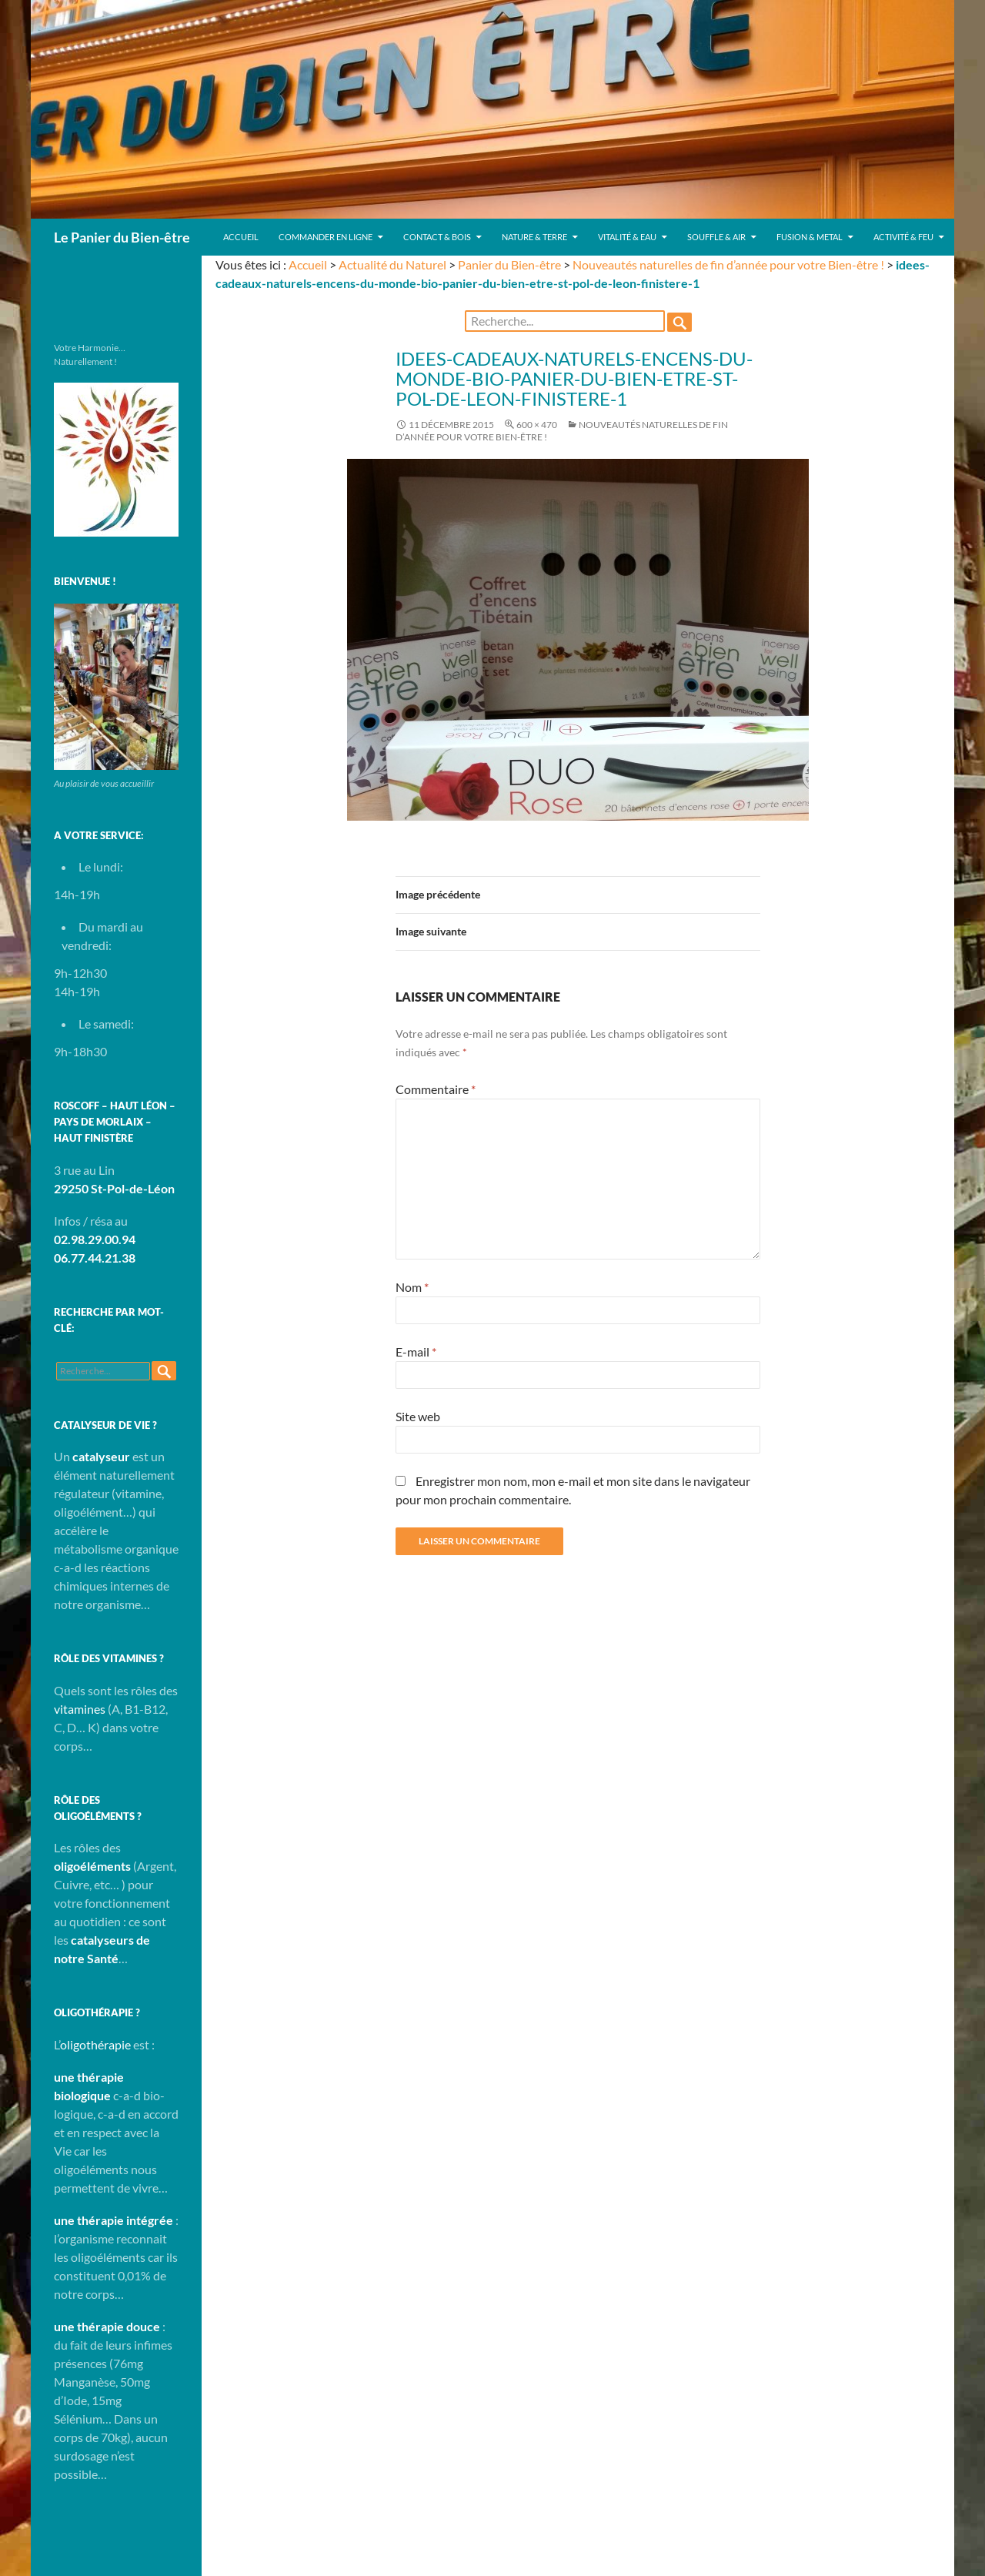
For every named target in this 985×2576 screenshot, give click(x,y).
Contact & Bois (437, 237)
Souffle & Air (716, 237)
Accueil (241, 237)
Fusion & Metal (809, 237)
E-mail (416, 1351)
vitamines (79, 1708)
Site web (418, 1416)
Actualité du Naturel (392, 264)
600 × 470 (536, 424)
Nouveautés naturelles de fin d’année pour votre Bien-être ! (728, 264)
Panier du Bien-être (509, 264)
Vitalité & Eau (627, 237)
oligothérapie (95, 2044)
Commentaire (436, 1089)
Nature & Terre (534, 237)
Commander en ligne (325, 237)
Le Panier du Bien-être (122, 237)
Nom (412, 1287)
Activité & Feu (903, 237)
